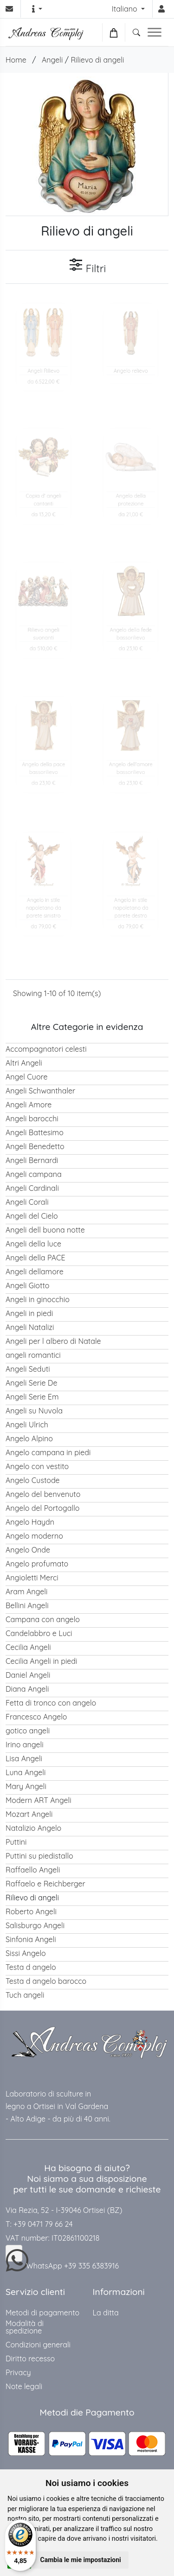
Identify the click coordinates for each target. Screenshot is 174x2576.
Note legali (24, 2386)
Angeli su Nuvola (34, 1410)
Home (16, 59)
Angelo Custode (33, 1480)
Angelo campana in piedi (48, 1452)
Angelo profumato (37, 1563)
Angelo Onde (28, 1549)
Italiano (125, 8)
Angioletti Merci (32, 1577)
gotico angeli (28, 1730)
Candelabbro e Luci (39, 1633)
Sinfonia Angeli (31, 1939)
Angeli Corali (27, 1202)
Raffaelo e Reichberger (45, 1883)
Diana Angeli (27, 1689)
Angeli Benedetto (35, 1146)
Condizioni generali (38, 2344)
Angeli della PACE (35, 1257)
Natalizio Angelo (33, 1828)
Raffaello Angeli (33, 1869)
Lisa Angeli (24, 1758)
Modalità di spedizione (25, 2327)
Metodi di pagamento (42, 2312)
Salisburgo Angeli (35, 1925)
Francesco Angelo (36, 1716)
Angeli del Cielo (32, 1216)
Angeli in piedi (29, 1313)
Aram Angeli (26, 1591)
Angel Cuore (26, 1076)
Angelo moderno (34, 1535)
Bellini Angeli (27, 1605)
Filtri (87, 266)
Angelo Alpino (29, 1438)
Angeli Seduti (28, 1369)
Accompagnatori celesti (46, 1049)
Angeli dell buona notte (45, 1229)
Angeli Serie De (31, 1382)
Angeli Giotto (27, 1285)
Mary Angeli (26, 1786)
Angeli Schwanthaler (40, 1090)
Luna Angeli (25, 1772)
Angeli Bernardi (32, 1160)
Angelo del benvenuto (43, 1494)
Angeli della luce (33, 1243)
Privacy (18, 2372)
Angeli (52, 59)
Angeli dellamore (35, 1271)
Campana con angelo (43, 1619)
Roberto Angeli (31, 1911)
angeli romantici (33, 1355)
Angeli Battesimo (35, 1132)
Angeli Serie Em (32, 1396)
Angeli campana (34, 1174)
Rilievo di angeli (97, 59)
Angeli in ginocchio (38, 1299)
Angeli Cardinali (32, 1188)
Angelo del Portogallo (42, 1508)
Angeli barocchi (32, 1118)
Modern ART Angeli (38, 1800)
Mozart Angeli (29, 1814)
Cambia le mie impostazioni (80, 2559)
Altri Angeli (24, 1062)
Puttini (16, 1842)
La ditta (106, 2312)
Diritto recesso (30, 2358)
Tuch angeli (25, 1995)
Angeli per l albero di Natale (53, 1341)
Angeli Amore (29, 1104)
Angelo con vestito (37, 1466)
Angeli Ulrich (27, 1424)
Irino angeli (25, 1744)
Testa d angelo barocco (46, 1981)
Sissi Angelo (26, 1953)
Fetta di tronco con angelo (51, 1702)
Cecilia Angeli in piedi (41, 1661)
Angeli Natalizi (30, 1327)
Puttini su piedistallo (39, 1855)
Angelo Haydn (30, 1522)
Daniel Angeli (28, 1675)
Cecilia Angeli (28, 1647)
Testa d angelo (31, 1967)
